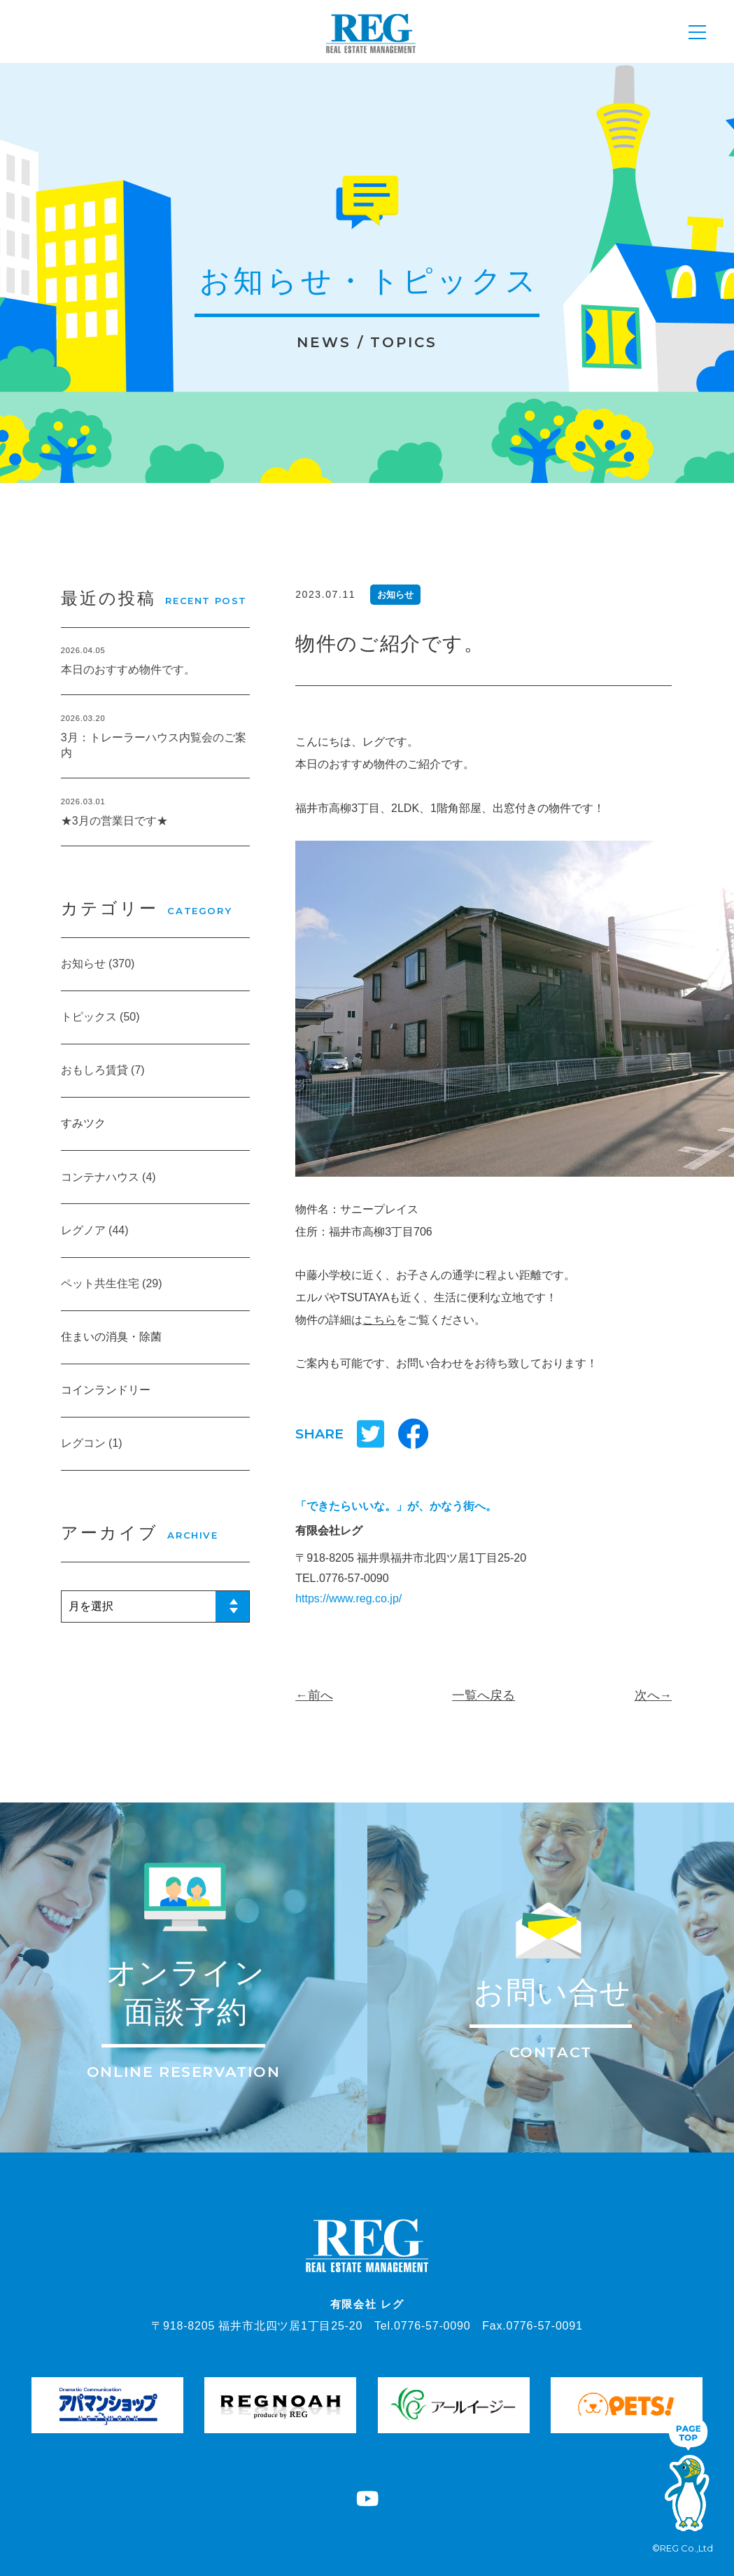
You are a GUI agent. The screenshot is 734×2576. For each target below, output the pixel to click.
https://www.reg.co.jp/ (348, 1598)
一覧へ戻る (483, 1695)
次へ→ (653, 1695)
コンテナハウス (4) (108, 1177)
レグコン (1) (91, 1443)
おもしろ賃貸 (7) (103, 1070)
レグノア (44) (95, 1230)
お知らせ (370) (98, 963)
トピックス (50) (100, 1017)
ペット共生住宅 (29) (111, 1283)
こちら (379, 1320)
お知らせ (395, 594)
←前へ (314, 1695)
